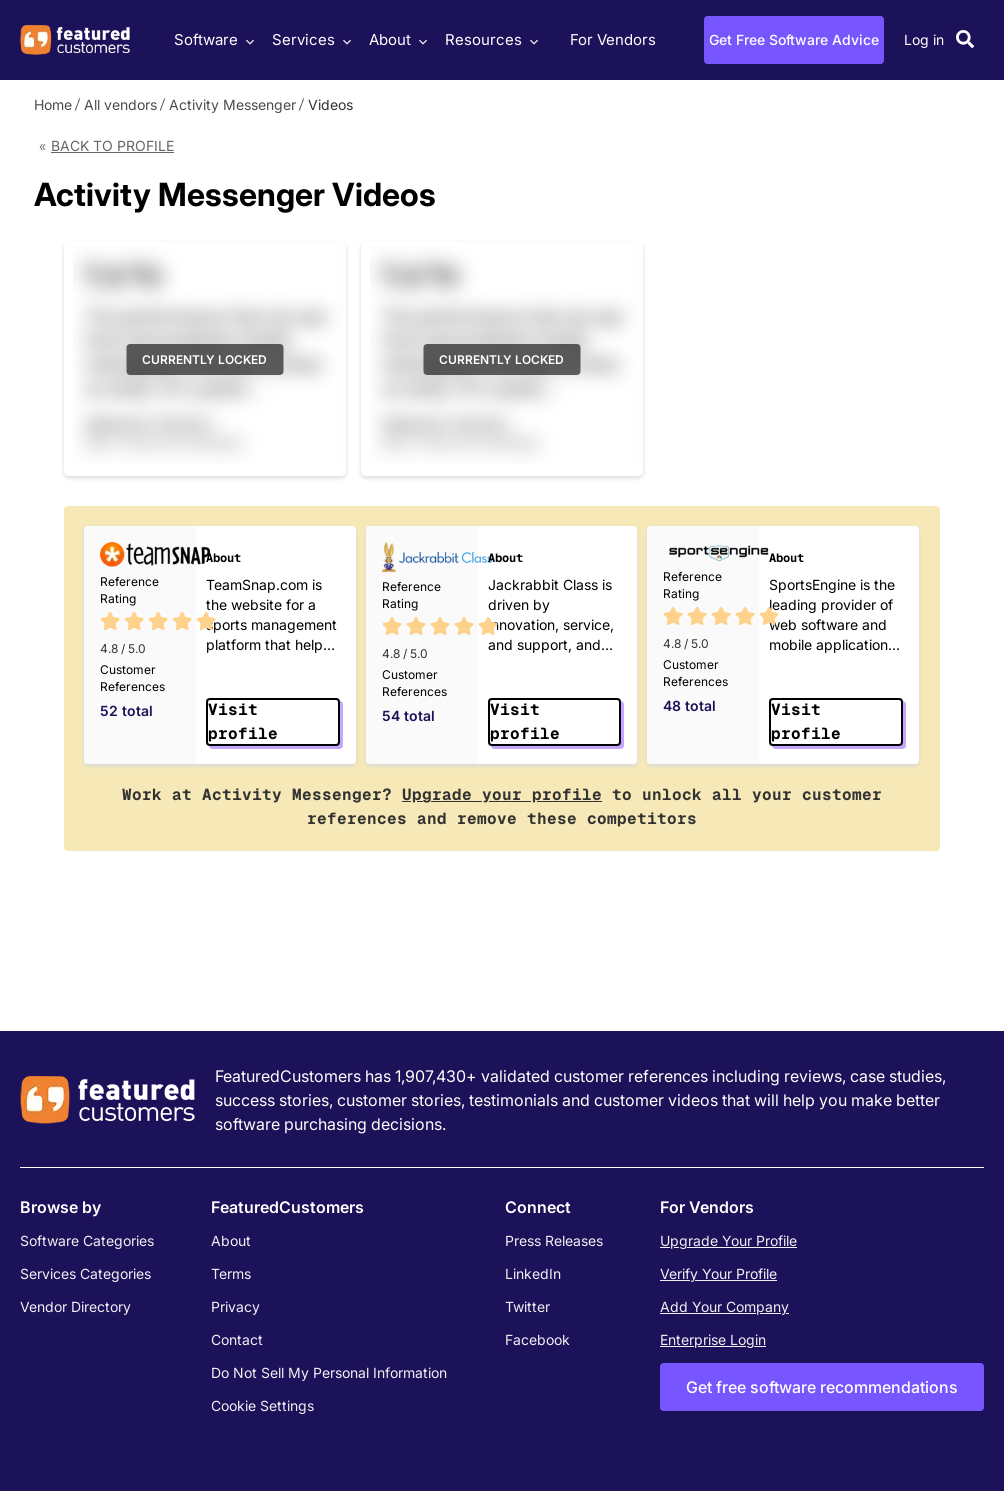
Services (309, 39)
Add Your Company (724, 1306)
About (395, 39)
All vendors (120, 104)
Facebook (537, 1339)
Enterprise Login (713, 1339)
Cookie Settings (262, 1405)
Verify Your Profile (718, 1273)
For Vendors (613, 39)
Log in (924, 39)
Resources (489, 39)
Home (53, 104)
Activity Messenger (232, 104)
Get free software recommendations (822, 1387)
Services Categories (85, 1273)
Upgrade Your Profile (728, 1240)
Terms (231, 1273)
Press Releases (554, 1240)
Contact (237, 1339)
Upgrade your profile (502, 794)
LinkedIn (533, 1273)
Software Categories (87, 1240)
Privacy (235, 1306)
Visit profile (243, 721)
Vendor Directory (75, 1306)
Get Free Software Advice (794, 39)
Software (211, 39)
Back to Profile (112, 145)
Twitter (527, 1306)
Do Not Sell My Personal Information (329, 1372)
